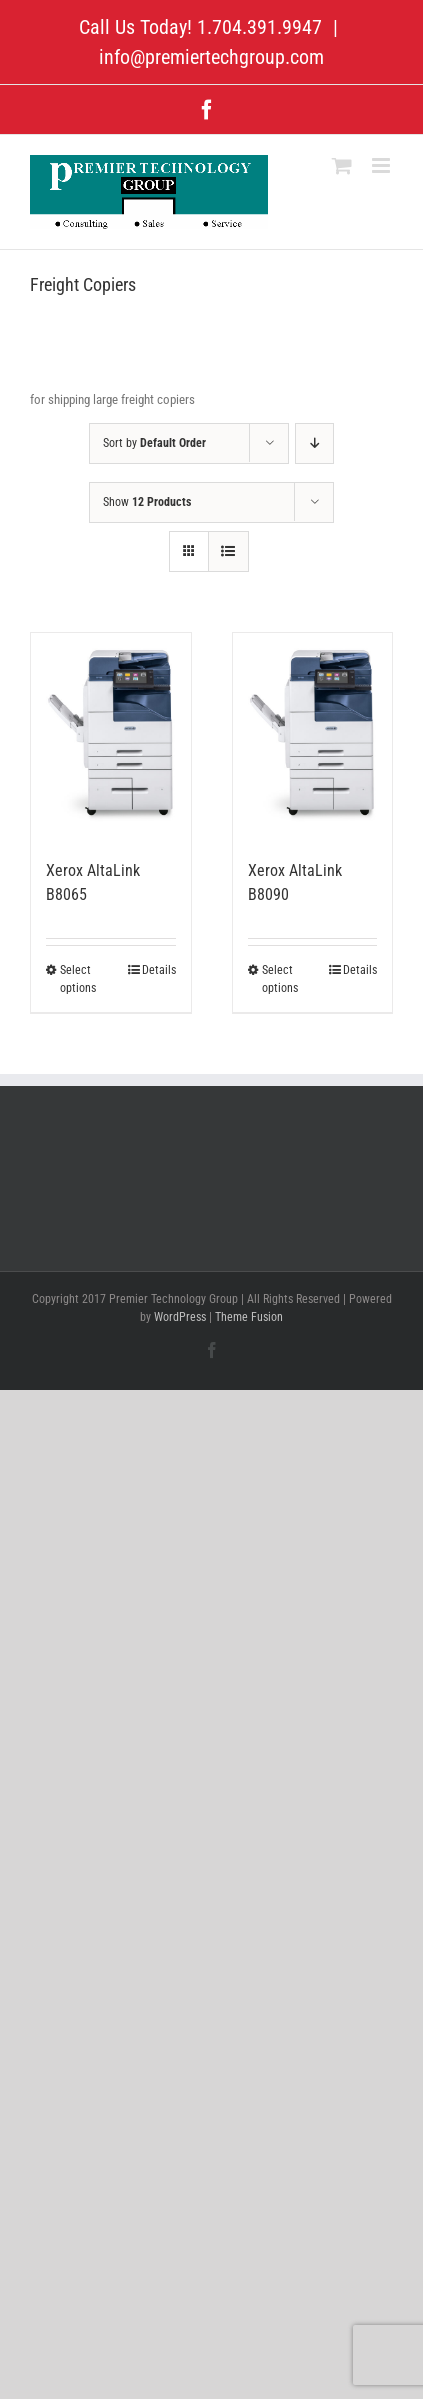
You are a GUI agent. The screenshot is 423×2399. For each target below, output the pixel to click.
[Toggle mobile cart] (342, 165)
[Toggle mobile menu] (382, 165)
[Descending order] (314, 443)
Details (159, 970)
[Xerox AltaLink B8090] (313, 736)
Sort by (154, 443)
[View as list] (228, 551)
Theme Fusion (249, 1317)
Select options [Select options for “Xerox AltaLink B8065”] (78, 979)
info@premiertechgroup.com (211, 57)
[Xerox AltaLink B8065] (111, 736)
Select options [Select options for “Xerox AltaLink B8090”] (280, 979)
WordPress (180, 1317)
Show (147, 502)
